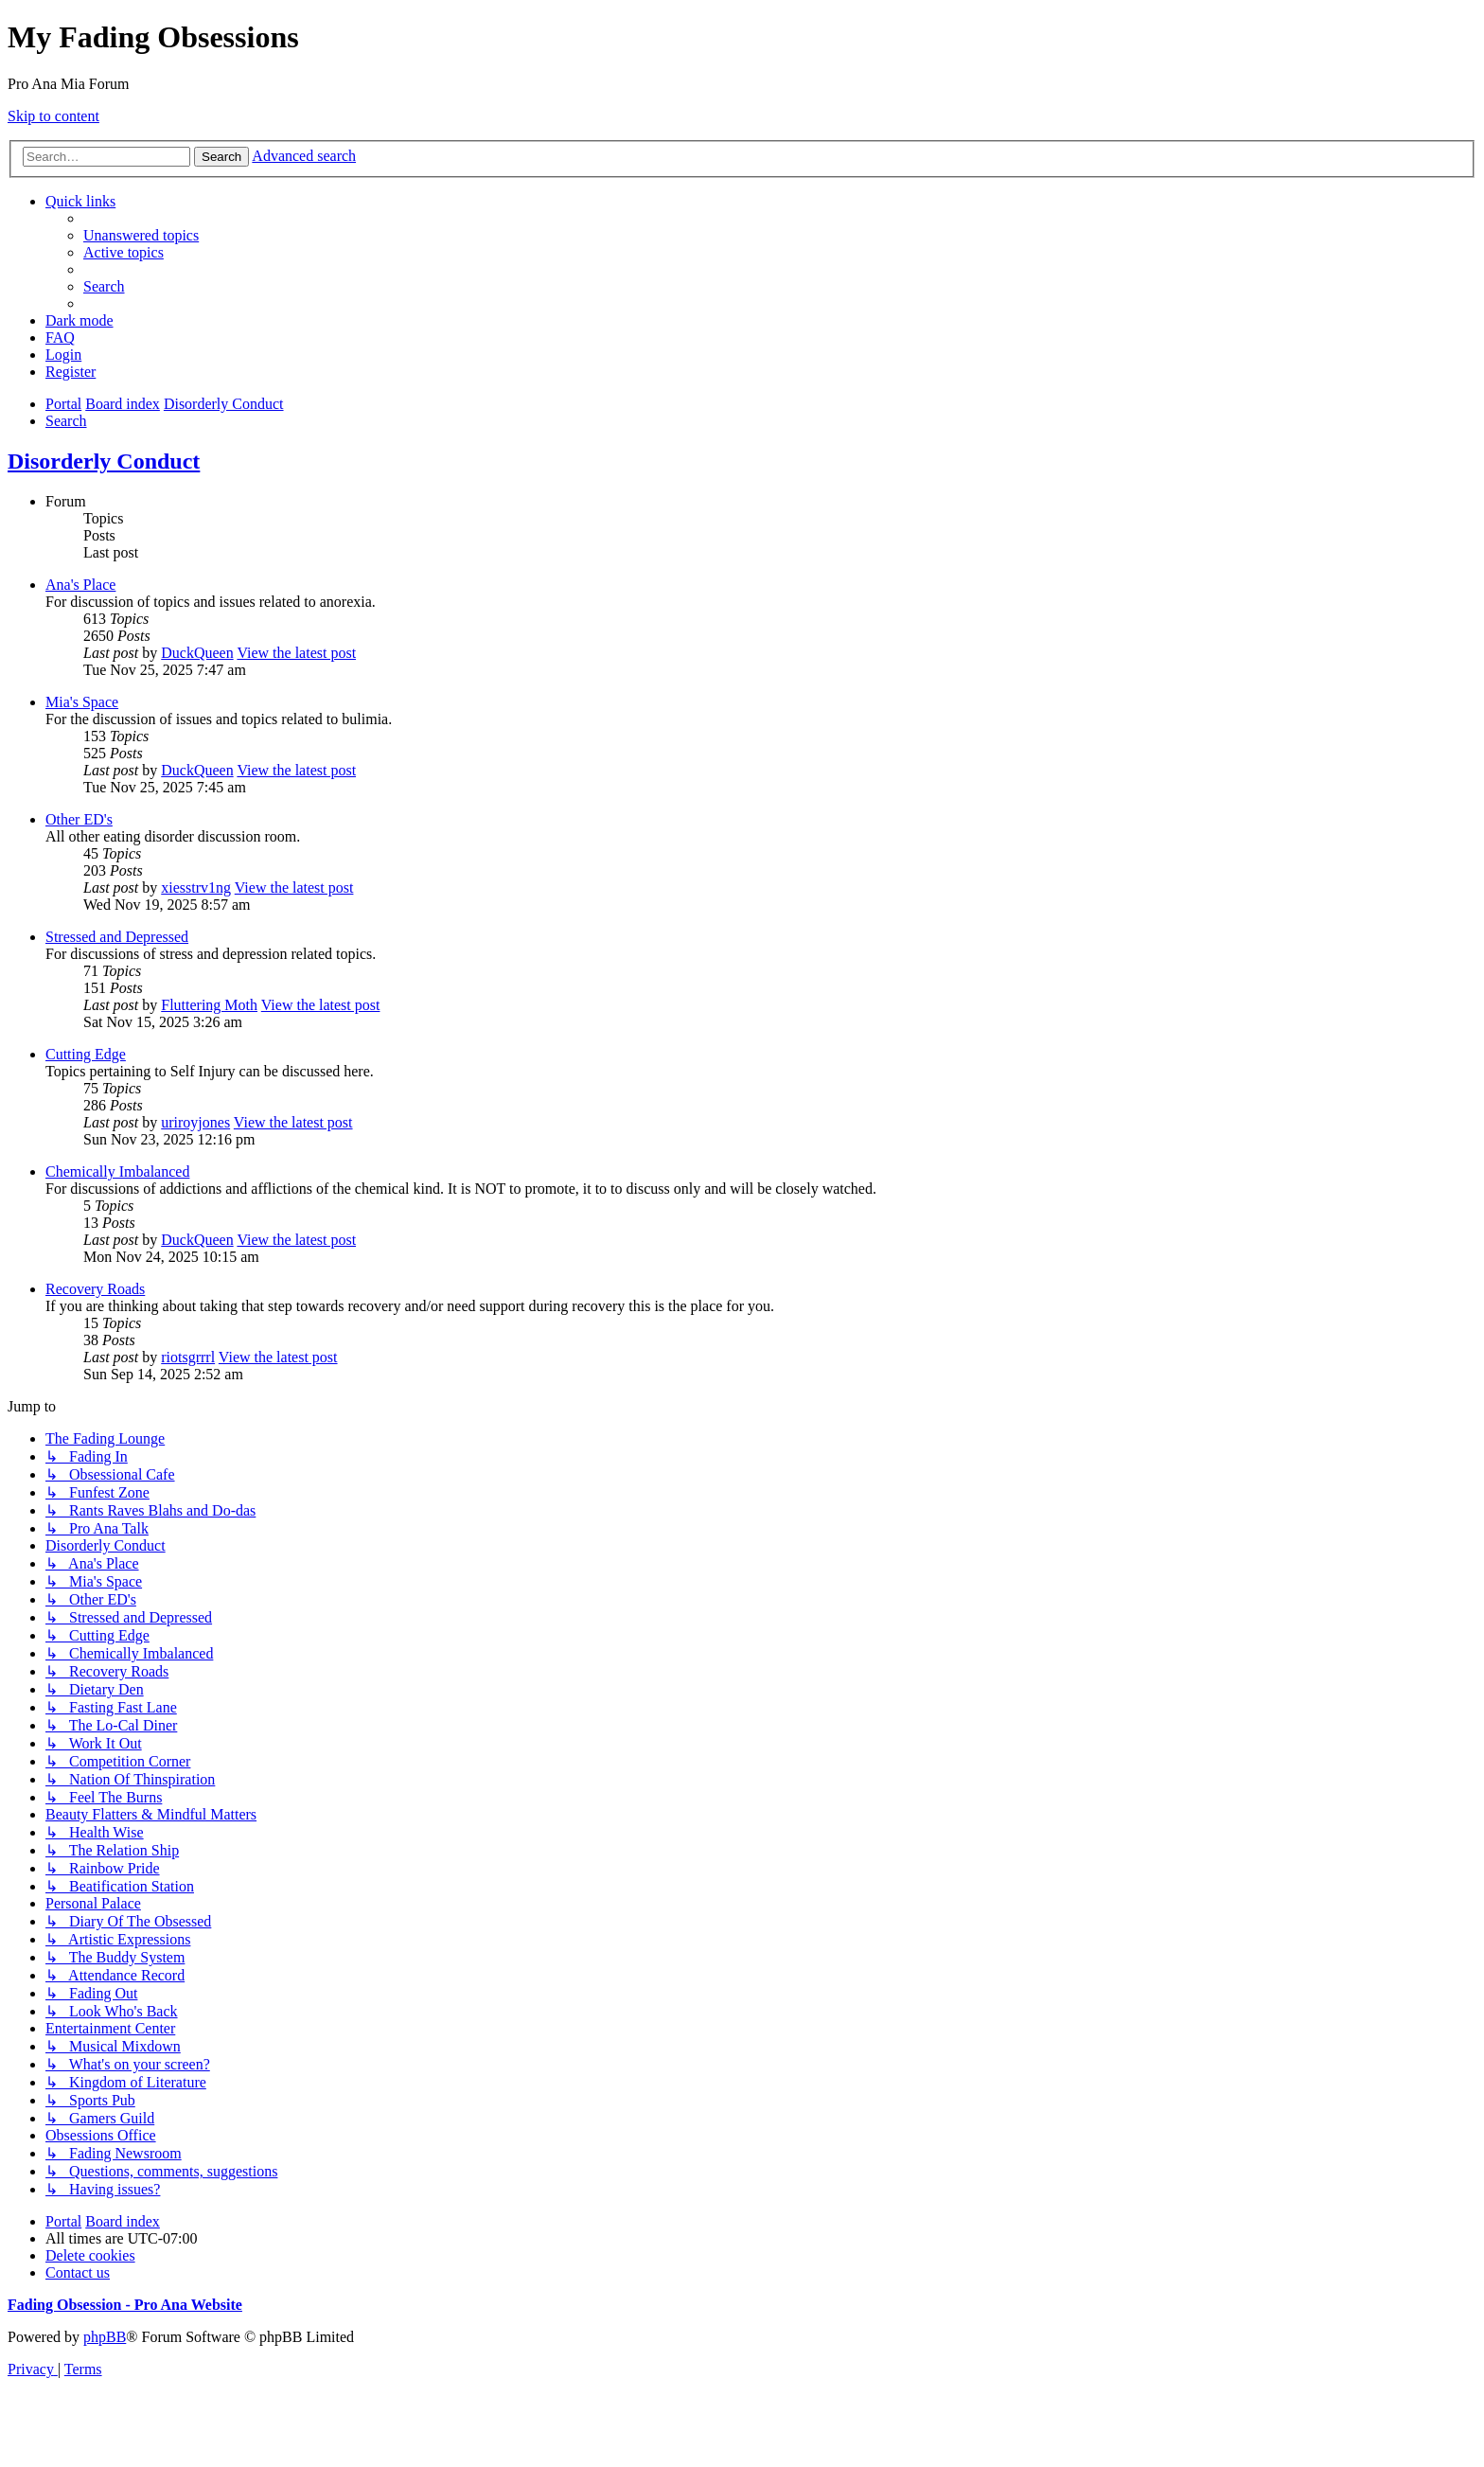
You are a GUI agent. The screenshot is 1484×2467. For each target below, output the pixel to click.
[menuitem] (141, 235)
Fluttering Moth (209, 1005)
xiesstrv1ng (196, 887)
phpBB (104, 2337)
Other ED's (79, 819)
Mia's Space (81, 702)
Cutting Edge (85, 1054)
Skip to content (53, 116)
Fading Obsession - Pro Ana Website (125, 2305)
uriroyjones (195, 1122)
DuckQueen (197, 653)
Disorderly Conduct (104, 461)
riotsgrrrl (188, 1357)
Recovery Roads (95, 1289)
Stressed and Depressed (116, 937)
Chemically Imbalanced (117, 1171)
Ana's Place (80, 585)
